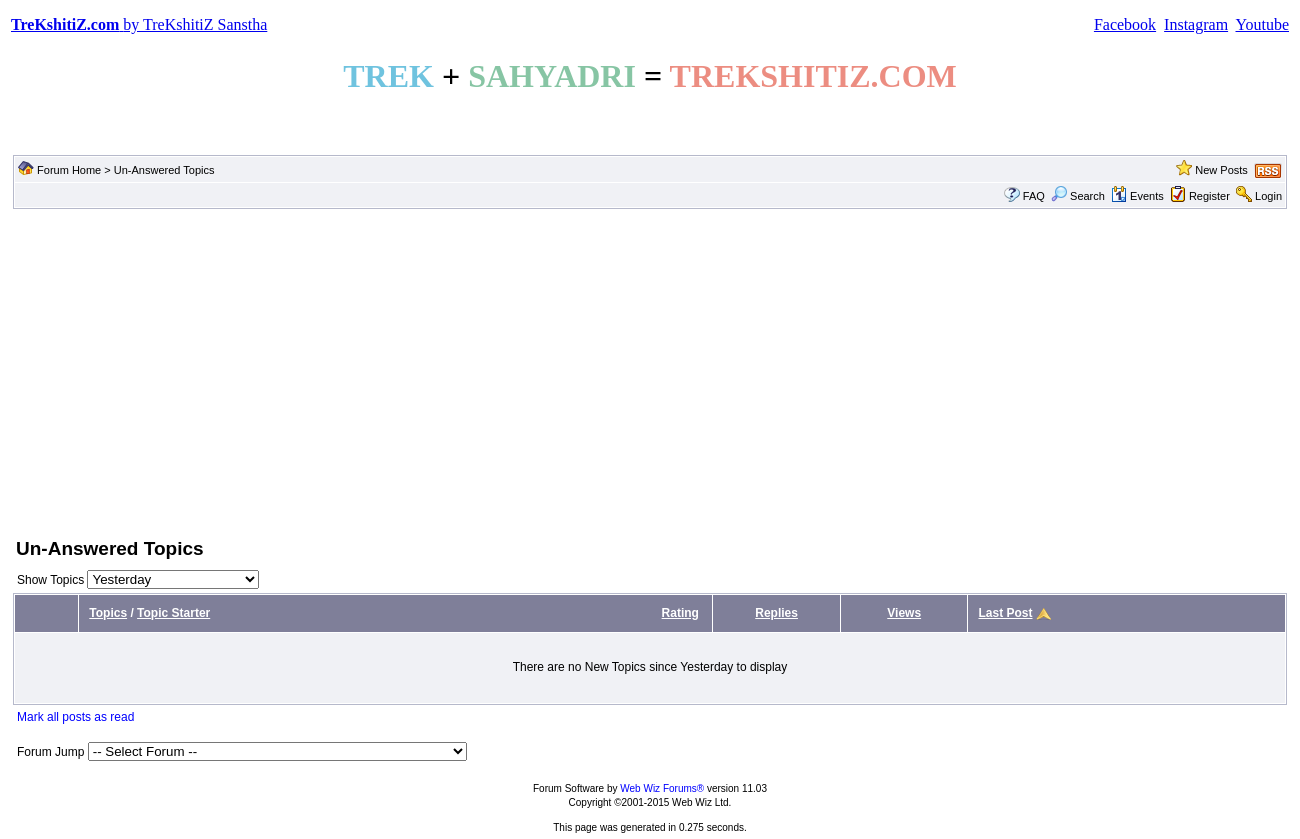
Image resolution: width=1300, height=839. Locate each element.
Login (1268, 196)
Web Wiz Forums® (662, 788)
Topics (108, 613)
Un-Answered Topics (164, 170)
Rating (680, 613)
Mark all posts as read (75, 717)
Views (904, 613)
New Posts (1221, 170)
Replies (776, 613)
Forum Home (69, 170)
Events (1137, 196)
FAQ (1034, 196)
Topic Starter (173, 613)
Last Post (1005, 613)
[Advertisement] (650, 371)
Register (1209, 196)
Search (1078, 196)
